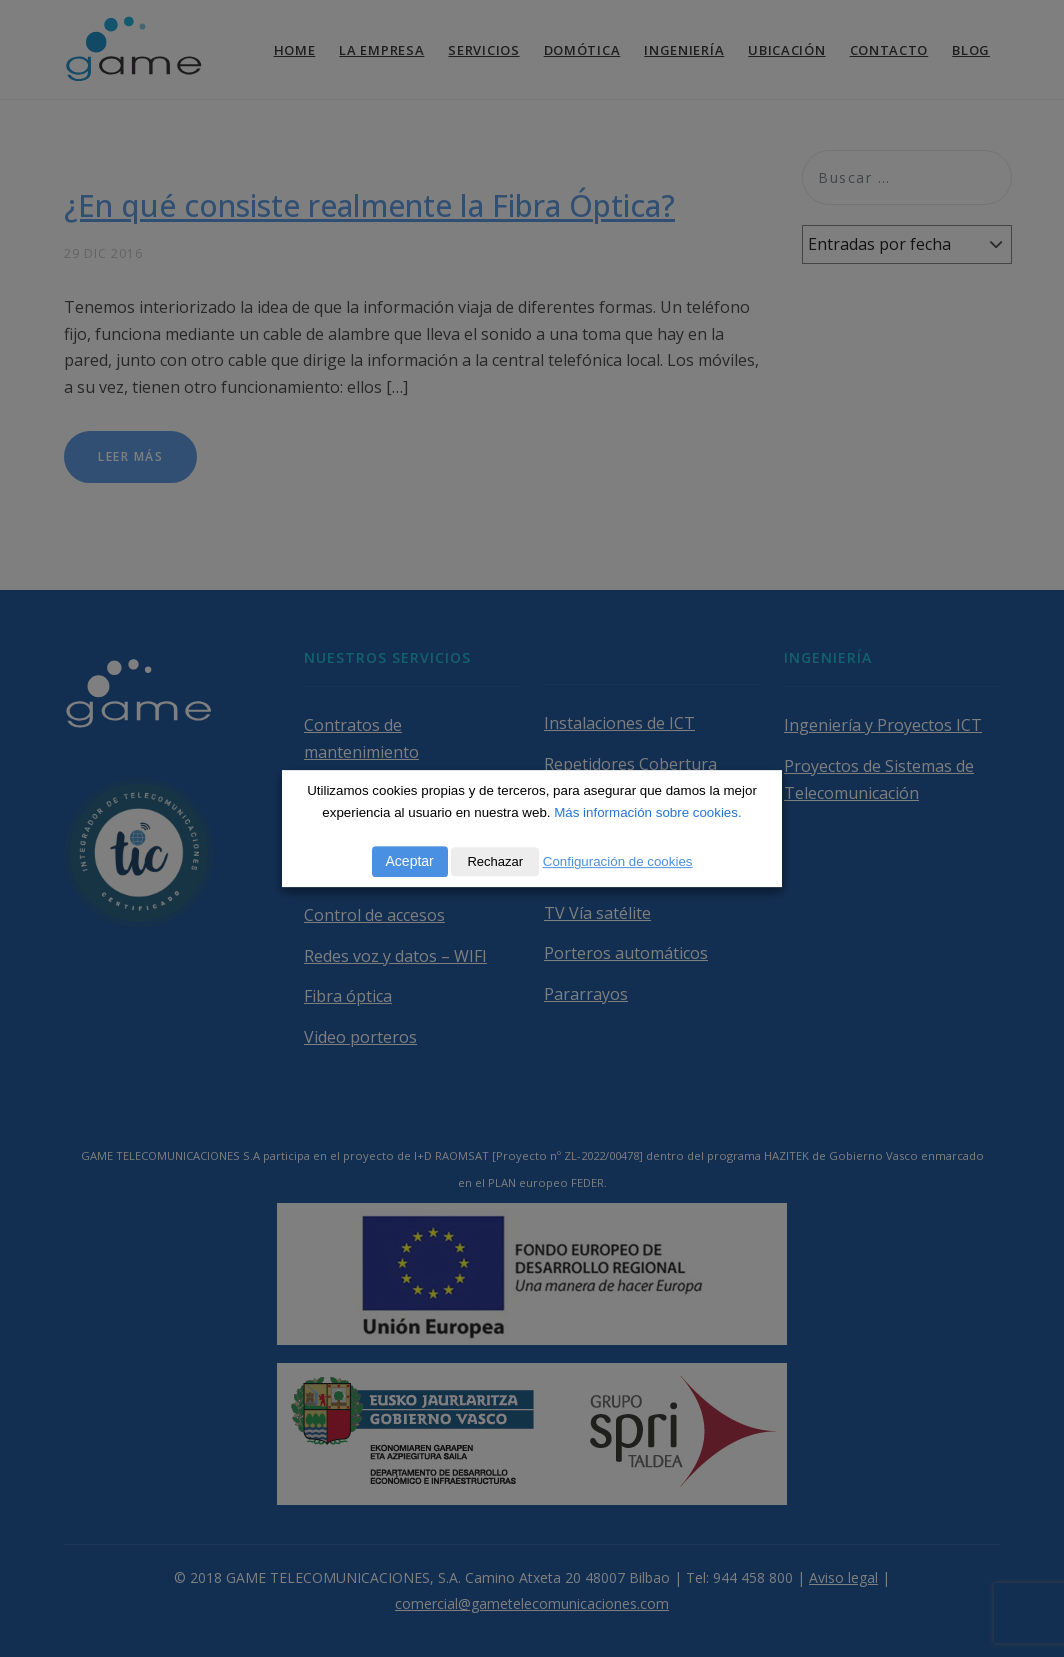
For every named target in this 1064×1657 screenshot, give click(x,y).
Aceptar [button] (410, 861)
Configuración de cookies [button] (618, 861)
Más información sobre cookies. (647, 812)
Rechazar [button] (495, 861)
